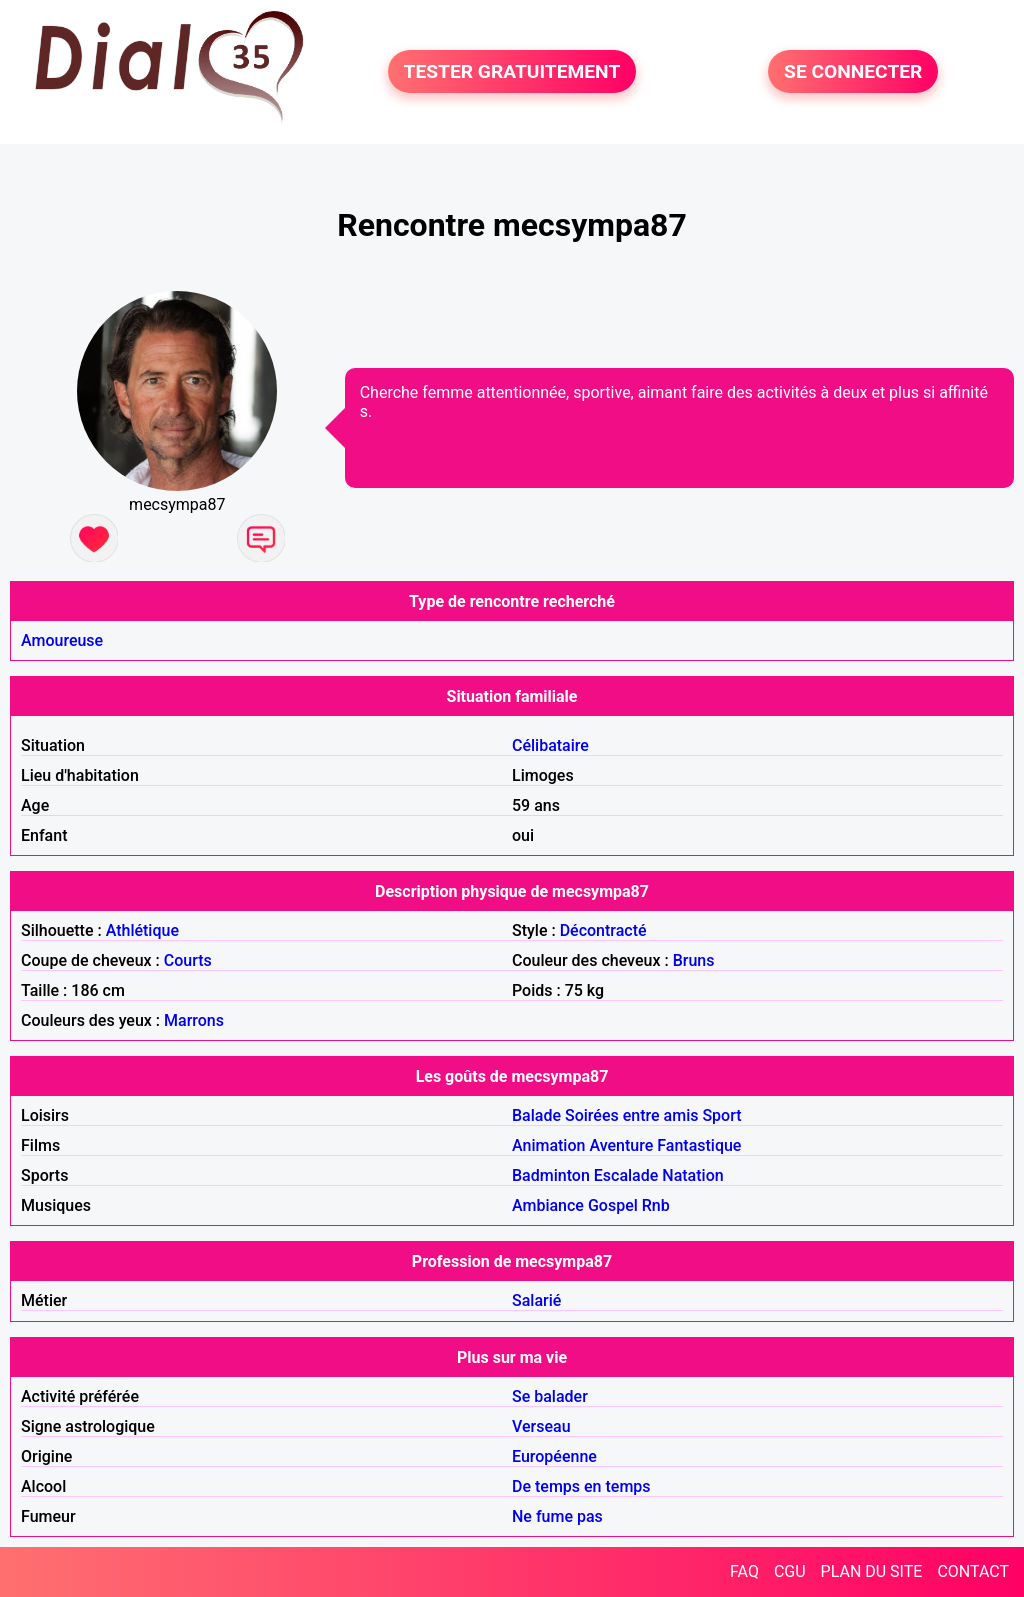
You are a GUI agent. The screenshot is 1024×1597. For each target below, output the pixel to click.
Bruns (694, 960)
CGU (790, 1571)
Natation (692, 1175)
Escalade (626, 1175)
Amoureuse (62, 640)
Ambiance (548, 1205)
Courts (188, 960)
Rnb (656, 1205)
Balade (536, 1115)
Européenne (554, 1456)
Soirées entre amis (631, 1115)
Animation (548, 1145)
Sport (721, 1115)
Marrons (194, 1020)
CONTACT (973, 1571)
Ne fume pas (557, 1516)
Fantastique (699, 1145)
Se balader (550, 1396)
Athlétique (142, 930)
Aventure (621, 1145)
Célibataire (550, 745)
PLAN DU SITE (872, 1571)
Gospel (613, 1205)
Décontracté (603, 930)
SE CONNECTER (853, 71)
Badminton (551, 1175)
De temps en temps (581, 1486)
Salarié (536, 1300)
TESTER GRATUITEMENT (512, 71)
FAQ (744, 1571)
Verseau (541, 1426)
